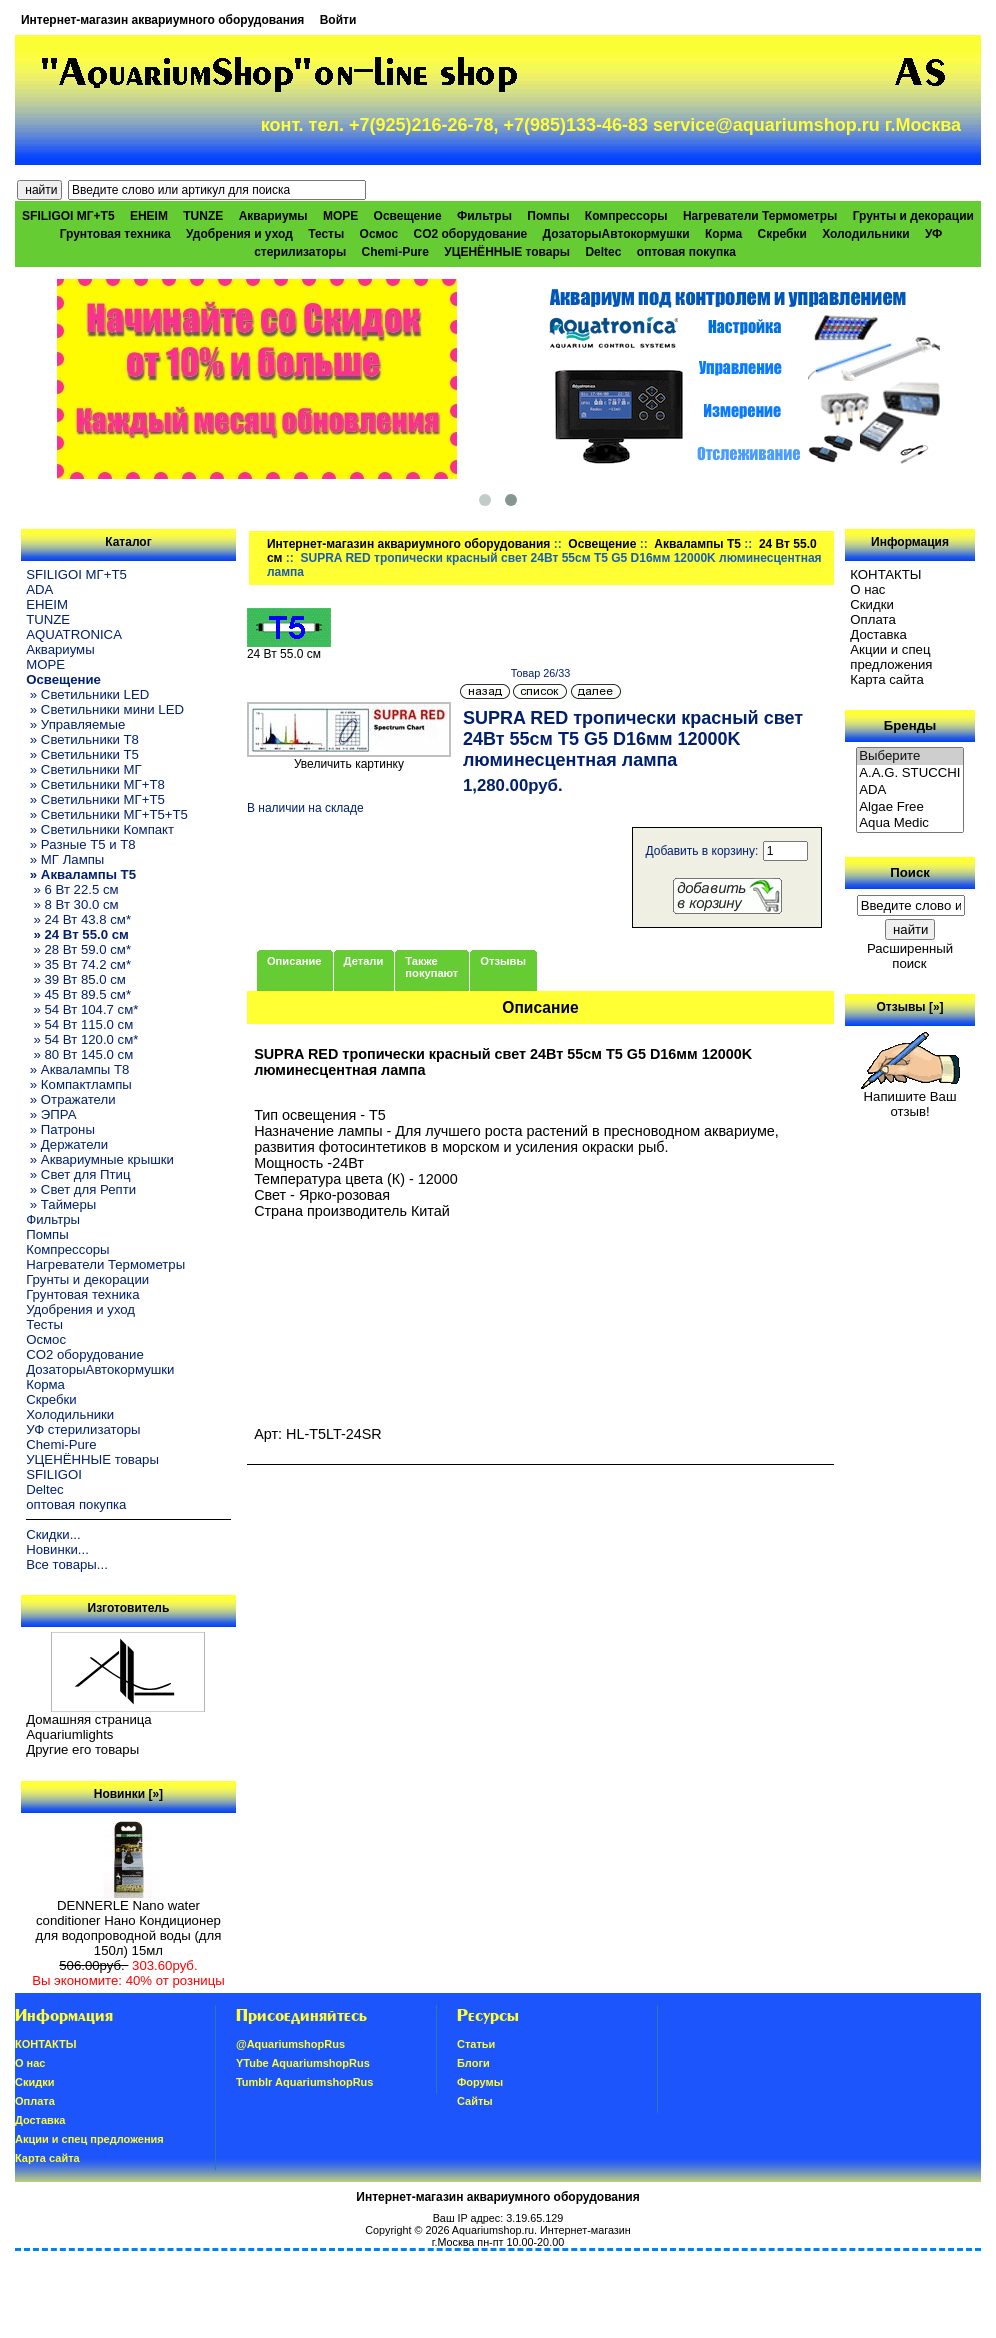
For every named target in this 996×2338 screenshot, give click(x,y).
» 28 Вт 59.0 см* (78, 949)
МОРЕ (340, 216)
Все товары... (67, 1564)
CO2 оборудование (470, 234)
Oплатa (873, 619)
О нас (867, 589)
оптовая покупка (686, 252)
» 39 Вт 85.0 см (76, 979)
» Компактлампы (79, 1084)
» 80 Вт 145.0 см (79, 1054)
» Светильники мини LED (105, 709)
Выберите (910, 756)
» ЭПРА (51, 1114)
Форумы (480, 2082)
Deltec (603, 252)
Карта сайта (886, 679)
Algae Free (910, 807)
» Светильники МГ (84, 769)
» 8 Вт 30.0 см (72, 904)
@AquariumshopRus (290, 2044)
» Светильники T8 (82, 739)
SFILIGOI (54, 1474)
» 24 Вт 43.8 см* (78, 919)
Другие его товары (82, 1749)
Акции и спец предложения (891, 657)
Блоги (473, 2063)
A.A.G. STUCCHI (910, 773)
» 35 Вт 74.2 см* (78, 964)
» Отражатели (70, 1099)
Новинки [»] (128, 1794)
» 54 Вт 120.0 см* (82, 1039)
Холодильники (866, 234)
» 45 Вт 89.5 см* (78, 994)
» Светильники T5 (82, 754)
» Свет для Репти (81, 1189)
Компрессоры (626, 216)
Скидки (872, 604)
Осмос (379, 234)
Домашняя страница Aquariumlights (88, 1727)
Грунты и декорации (913, 216)
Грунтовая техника (115, 234)
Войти (338, 20)
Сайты (475, 2101)
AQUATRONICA (74, 634)
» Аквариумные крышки (100, 1159)
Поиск (910, 872)
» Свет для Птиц (78, 1174)
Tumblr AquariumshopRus (305, 2082)
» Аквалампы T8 (77, 1069)
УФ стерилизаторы (83, 1429)
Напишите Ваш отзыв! (910, 1098)
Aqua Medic (910, 823)
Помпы (548, 216)
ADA (39, 589)
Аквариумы (273, 216)
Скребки (782, 234)
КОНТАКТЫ (885, 574)
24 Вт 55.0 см (289, 648)
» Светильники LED (87, 694)
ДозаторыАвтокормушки (616, 234)
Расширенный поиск (910, 956)
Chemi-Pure (395, 252)
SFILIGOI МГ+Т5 (68, 216)
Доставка (878, 634)
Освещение (602, 544)
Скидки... (53, 1534)
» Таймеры (61, 1204)
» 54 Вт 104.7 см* (82, 1009)
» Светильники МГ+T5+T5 (107, 814)
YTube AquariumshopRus (303, 2063)
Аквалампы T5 (697, 544)
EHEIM (149, 216)
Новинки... (57, 1549)
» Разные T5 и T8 (81, 844)
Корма (723, 234)
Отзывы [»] (910, 1007)
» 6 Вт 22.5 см (72, 889)
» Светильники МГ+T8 (95, 784)
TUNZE (203, 216)
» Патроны (60, 1129)
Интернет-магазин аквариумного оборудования (162, 20)
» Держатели (67, 1144)
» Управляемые (75, 724)
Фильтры (484, 216)
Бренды (910, 725)
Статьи (476, 2044)
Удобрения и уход (239, 234)
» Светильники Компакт (100, 829)
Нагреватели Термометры (760, 216)
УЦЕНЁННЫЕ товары (507, 252)
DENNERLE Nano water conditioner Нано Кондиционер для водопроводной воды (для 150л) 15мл (129, 1922)
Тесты (326, 234)
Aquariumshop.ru (493, 2230)
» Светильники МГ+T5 (95, 799)
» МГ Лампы (65, 859)
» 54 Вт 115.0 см (79, 1024)
